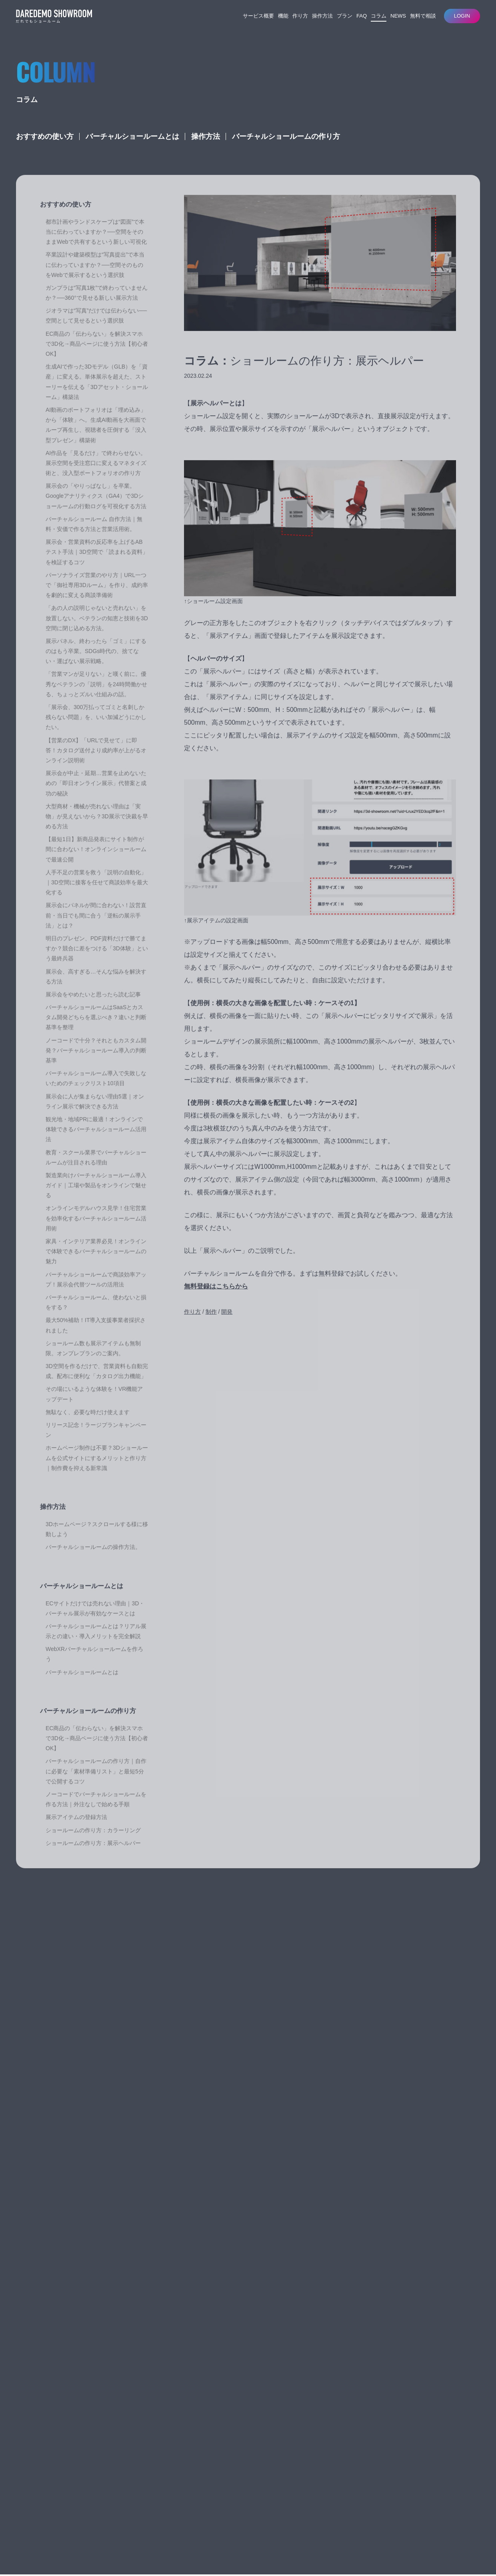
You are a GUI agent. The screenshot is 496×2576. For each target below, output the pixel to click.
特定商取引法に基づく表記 (70, 2546)
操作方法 (322, 16)
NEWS (398, 16)
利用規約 (25, 2546)
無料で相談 (423, 16)
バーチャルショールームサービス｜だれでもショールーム (54, 16)
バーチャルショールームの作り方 (286, 150)
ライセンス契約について (143, 2463)
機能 (283, 16)
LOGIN (462, 16)
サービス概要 (258, 16)
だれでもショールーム (52, 2498)
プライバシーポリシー (129, 2546)
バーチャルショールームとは (132, 150)
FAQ (361, 16)
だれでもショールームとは (145, 2436)
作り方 (300, 16)
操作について (131, 2454)
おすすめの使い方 (45, 150)
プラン (344, 16)
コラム (378, 16)
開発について (131, 2445)
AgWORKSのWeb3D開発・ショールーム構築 (108, 2529)
